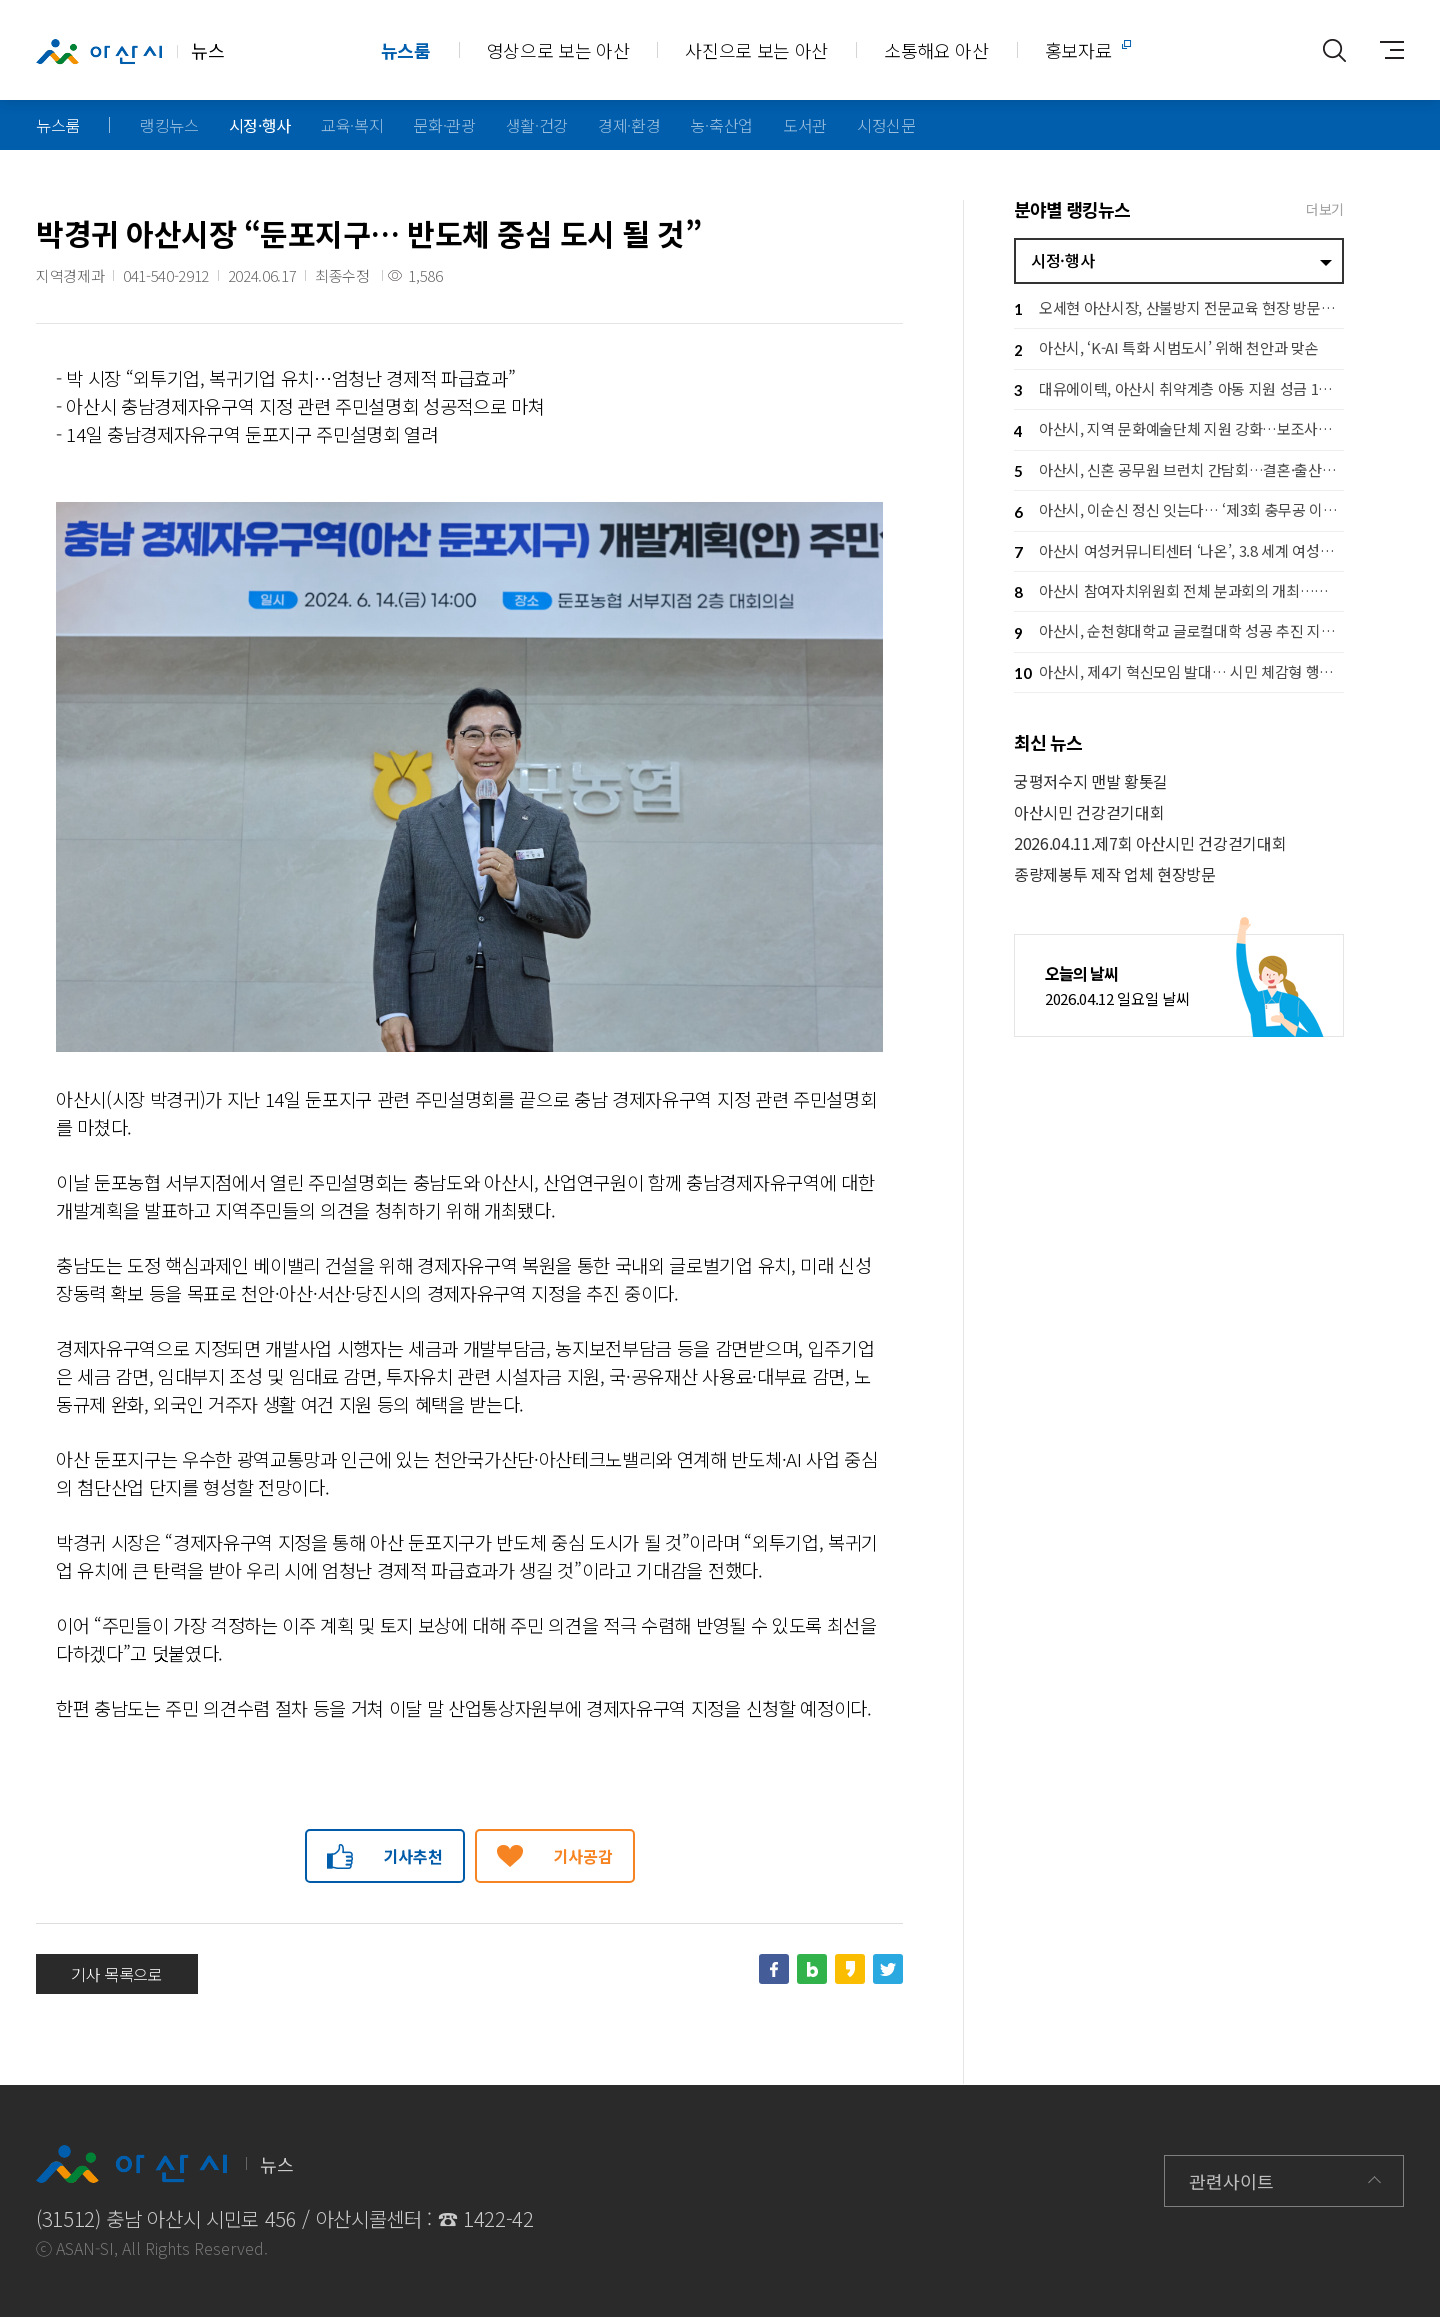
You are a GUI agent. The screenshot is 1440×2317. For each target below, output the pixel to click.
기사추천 (413, 1856)
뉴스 (130, 51)
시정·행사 (260, 125)
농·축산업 (722, 125)
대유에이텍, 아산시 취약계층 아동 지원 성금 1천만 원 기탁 (1179, 390)
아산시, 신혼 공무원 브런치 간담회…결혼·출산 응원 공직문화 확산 (1179, 471)
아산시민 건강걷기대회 (1089, 812)
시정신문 (886, 125)
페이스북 (774, 1969)
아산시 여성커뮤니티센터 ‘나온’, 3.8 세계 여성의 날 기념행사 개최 (1179, 552)
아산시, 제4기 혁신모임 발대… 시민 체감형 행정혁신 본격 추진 (1179, 673)
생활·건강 (537, 125)
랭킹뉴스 (169, 125)
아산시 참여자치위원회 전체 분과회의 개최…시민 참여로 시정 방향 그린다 (1179, 592)
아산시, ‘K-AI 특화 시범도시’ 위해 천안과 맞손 (1166, 350)
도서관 (805, 125)
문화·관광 (444, 125)
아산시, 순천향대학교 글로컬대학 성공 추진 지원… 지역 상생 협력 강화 (1179, 633)
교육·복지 (352, 125)
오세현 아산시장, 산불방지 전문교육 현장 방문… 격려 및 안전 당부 (1179, 309)
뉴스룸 (406, 50)
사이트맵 (1384, 50)
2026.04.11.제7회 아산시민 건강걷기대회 (1150, 843)
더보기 (1325, 209)
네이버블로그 (812, 1969)
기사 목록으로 (117, 1974)
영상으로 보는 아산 (558, 50)
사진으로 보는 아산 (756, 50)
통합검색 (1334, 50)
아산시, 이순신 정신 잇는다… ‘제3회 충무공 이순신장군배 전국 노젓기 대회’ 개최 (1179, 512)
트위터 (888, 1969)
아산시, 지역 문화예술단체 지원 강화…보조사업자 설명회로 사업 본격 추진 (1179, 431)
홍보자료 (1078, 50)
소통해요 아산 (936, 50)
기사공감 (583, 1856)
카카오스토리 (850, 1969)
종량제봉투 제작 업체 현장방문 (1115, 874)
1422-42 (498, 2218)
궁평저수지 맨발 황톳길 (1091, 781)
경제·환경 (629, 125)
